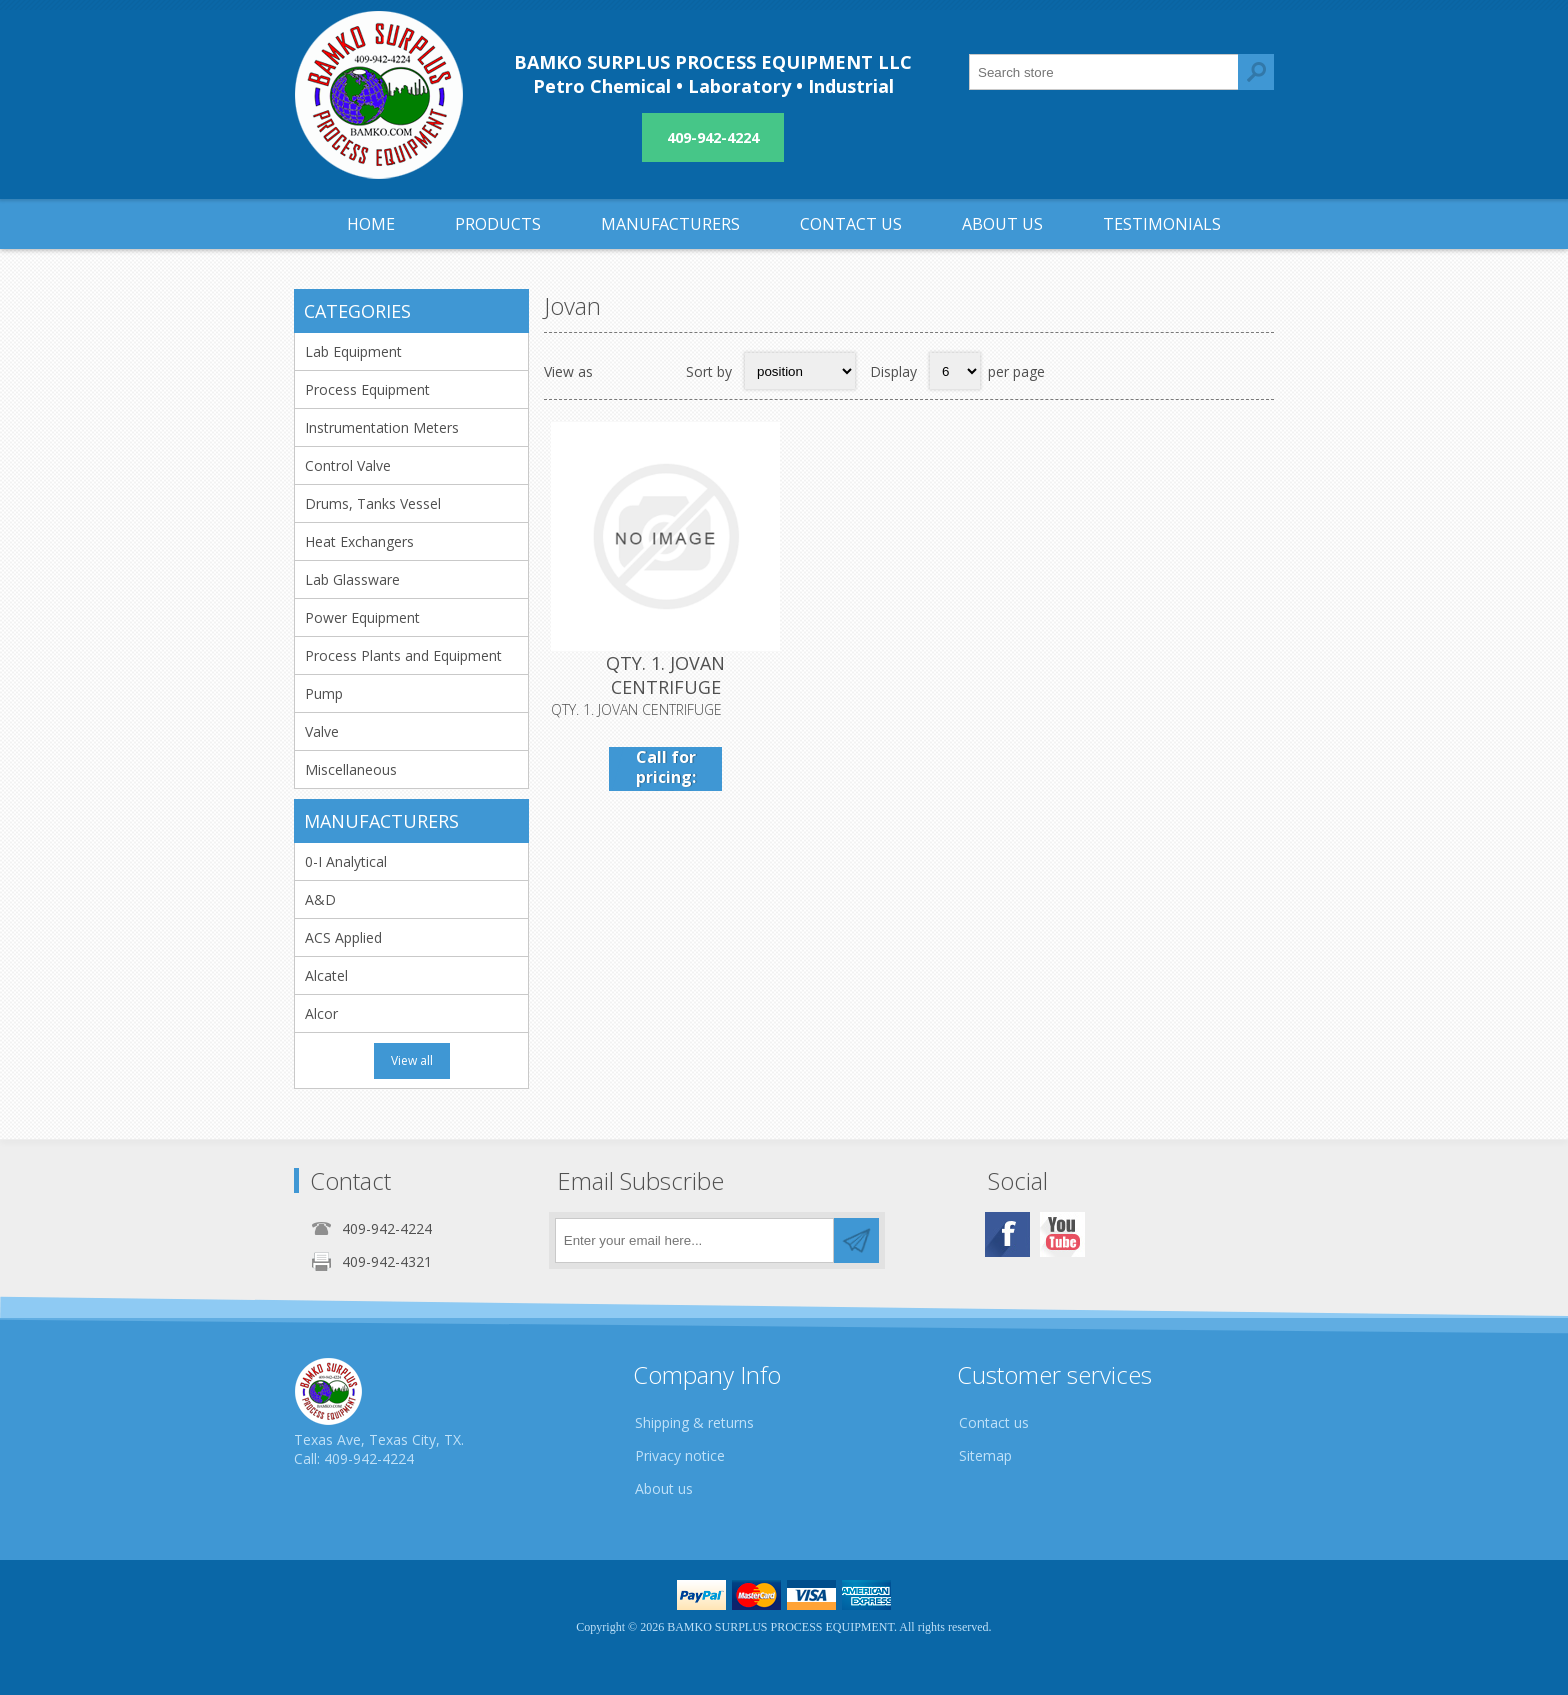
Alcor (321, 1013)
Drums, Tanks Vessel (373, 503)
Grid (619, 371)
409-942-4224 (713, 137)
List (658, 371)
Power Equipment (362, 617)
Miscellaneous (351, 769)
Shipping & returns (694, 1422)
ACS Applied (343, 937)
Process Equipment (367, 389)
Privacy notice (680, 1455)
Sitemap (985, 1455)
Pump (324, 693)
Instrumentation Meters (382, 427)
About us (664, 1488)
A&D (320, 899)
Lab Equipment (353, 351)
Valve (322, 731)
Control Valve (348, 465)
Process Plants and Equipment (403, 655)
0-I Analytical (346, 861)
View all (412, 1060)
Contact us (994, 1422)
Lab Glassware (352, 579)
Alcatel (326, 975)
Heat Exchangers (359, 541)
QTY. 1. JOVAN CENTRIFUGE (665, 675)
